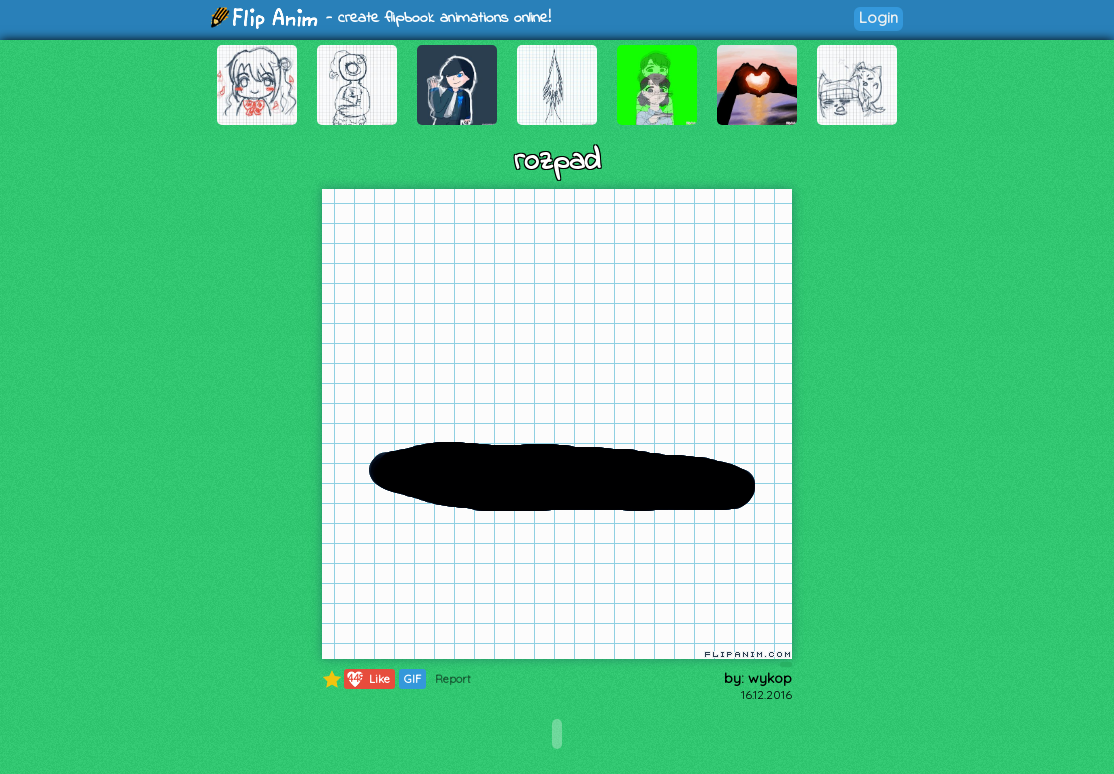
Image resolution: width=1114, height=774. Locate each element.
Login (878, 17)
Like (367, 679)
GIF (412, 679)
